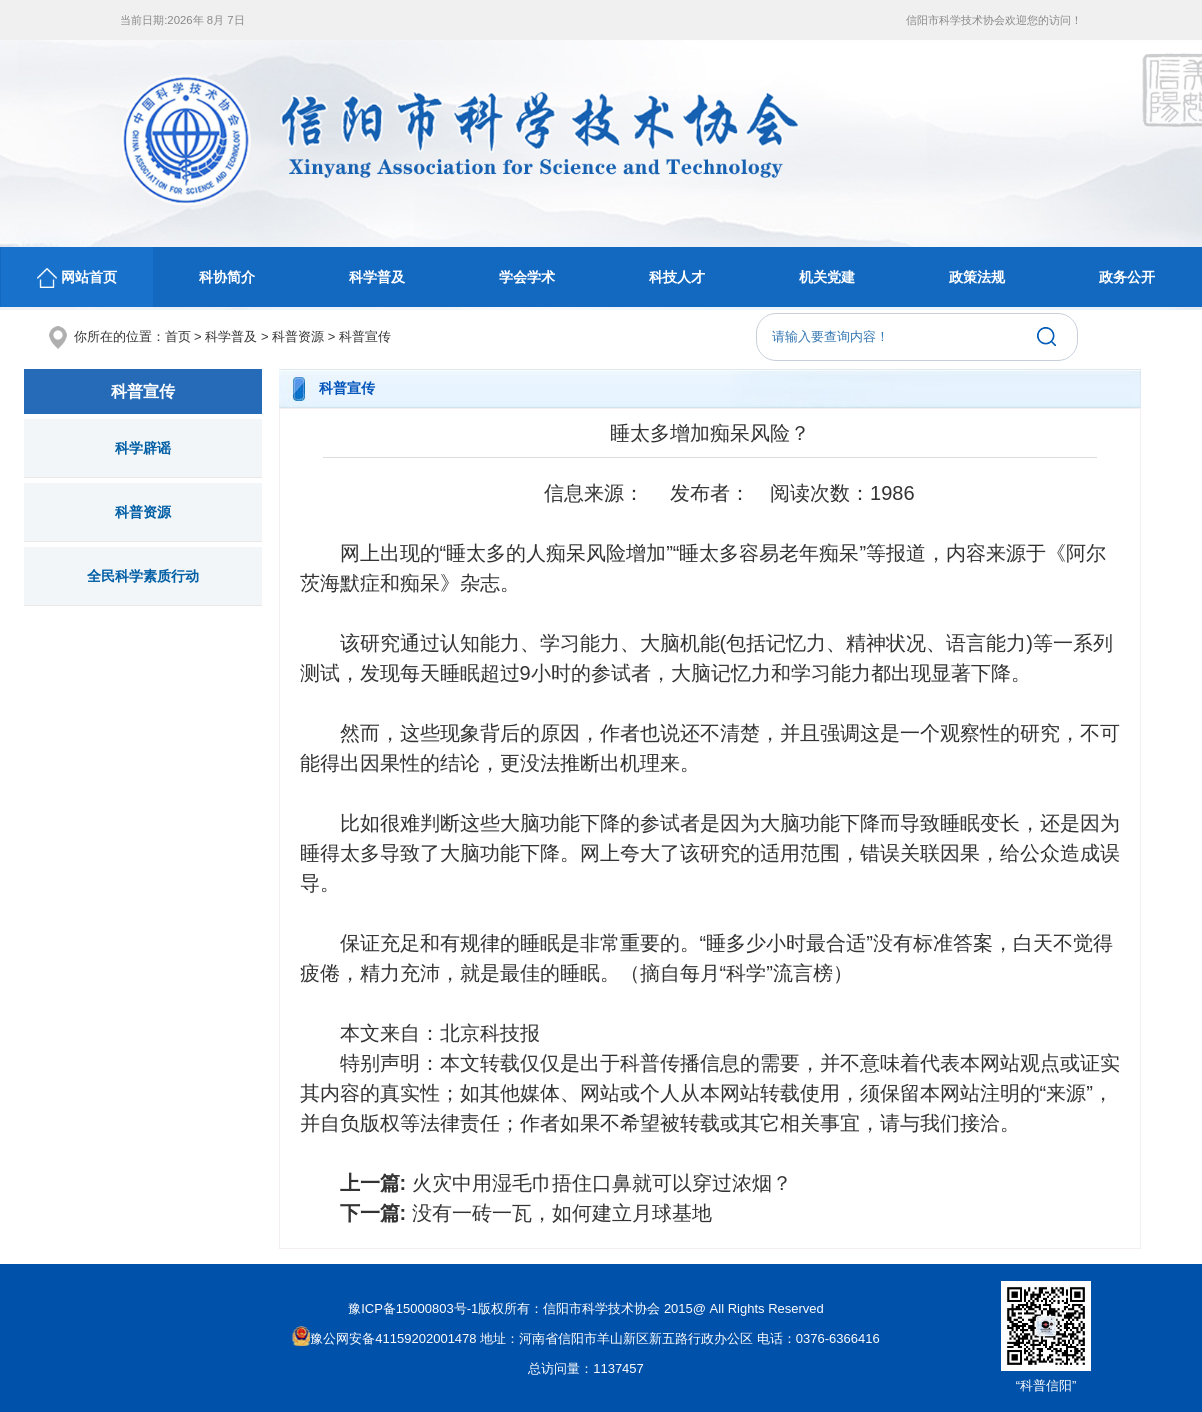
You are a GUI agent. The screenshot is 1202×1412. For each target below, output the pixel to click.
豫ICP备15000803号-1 (413, 1308)
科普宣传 (365, 336)
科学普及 (377, 277)
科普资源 (298, 336)
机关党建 (827, 277)
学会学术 (527, 277)
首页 (178, 336)
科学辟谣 (143, 448)
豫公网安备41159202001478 (384, 1338)
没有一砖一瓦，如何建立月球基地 (562, 1213)
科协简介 (227, 277)
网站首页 (77, 278)
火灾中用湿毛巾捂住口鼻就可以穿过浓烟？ (602, 1183)
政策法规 (977, 277)
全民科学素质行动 (143, 576)
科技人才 (677, 277)
